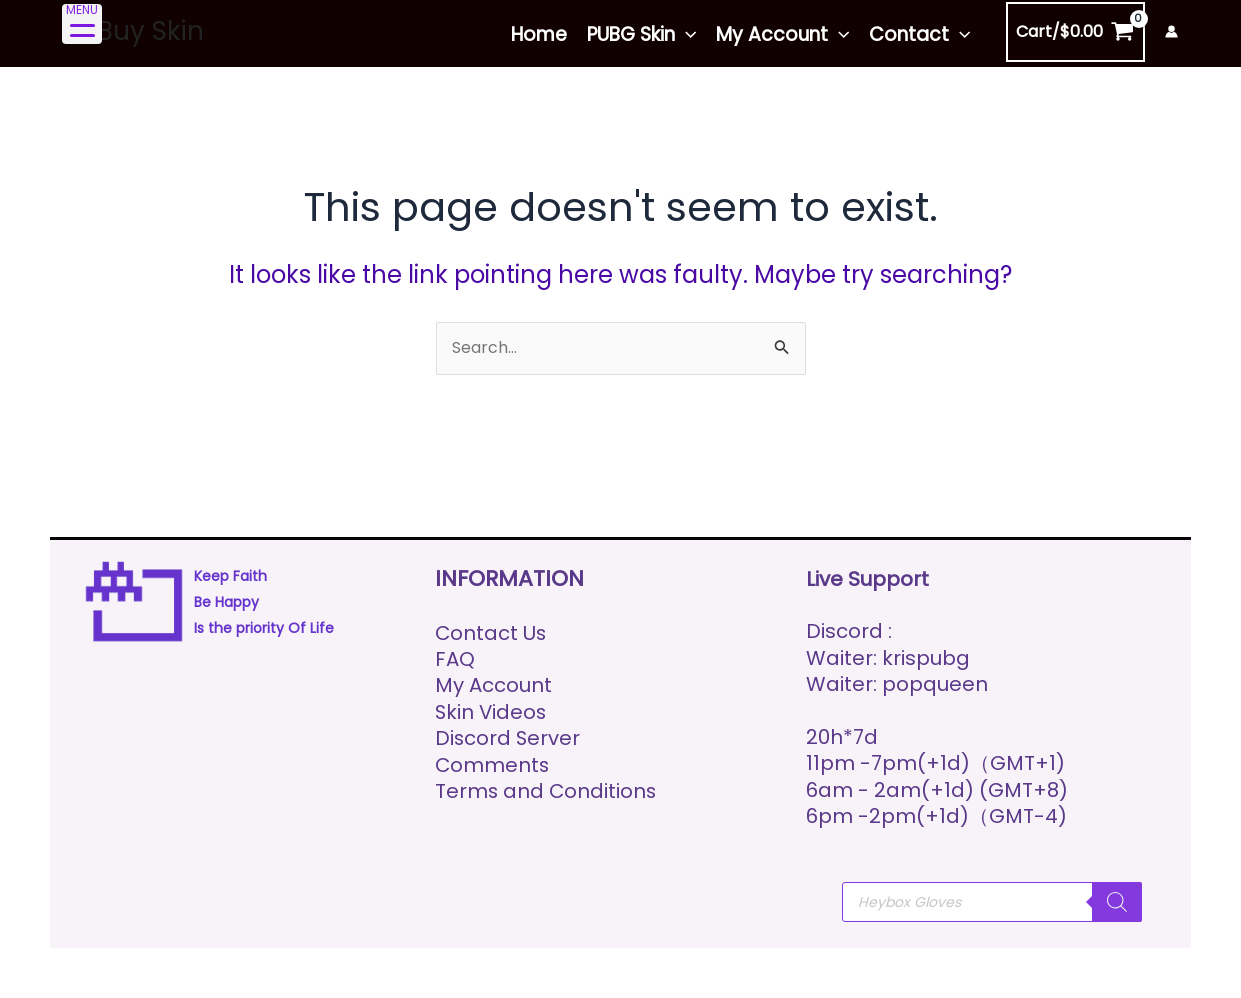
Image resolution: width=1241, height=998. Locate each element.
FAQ (455, 659)
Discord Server (508, 738)
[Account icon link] (1171, 31)
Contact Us (491, 633)
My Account (782, 34)
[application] (685, 34)
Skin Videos (492, 712)
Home (539, 34)
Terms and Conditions (547, 791)
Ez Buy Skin (134, 31)
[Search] (1117, 902)
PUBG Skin (641, 34)
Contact (919, 34)
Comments (493, 765)
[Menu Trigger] (82, 24)
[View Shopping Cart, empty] (1075, 32)
